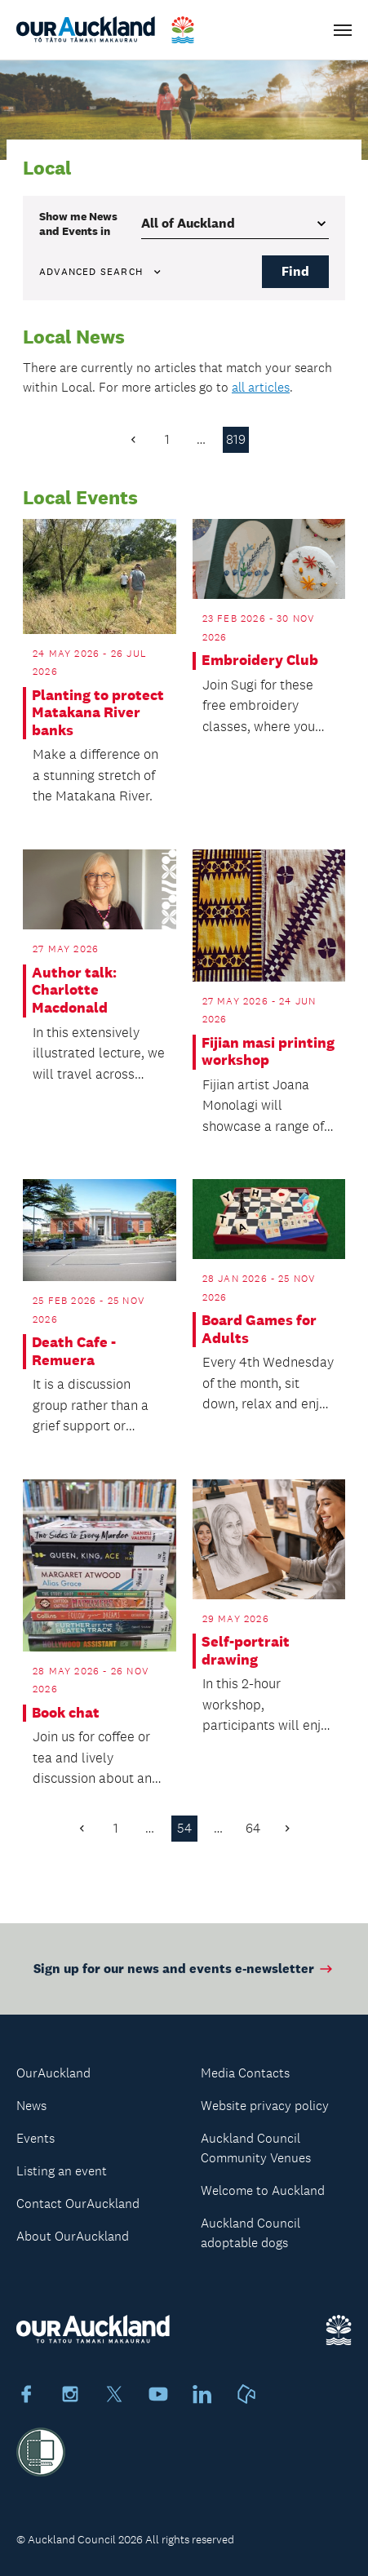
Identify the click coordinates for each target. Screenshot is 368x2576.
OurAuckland (53, 2073)
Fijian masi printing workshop (268, 1052)
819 (236, 439)
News (31, 2105)
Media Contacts (245, 2073)
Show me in (78, 223)
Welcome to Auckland (263, 2190)
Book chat (66, 1713)
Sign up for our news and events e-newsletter (184, 1978)
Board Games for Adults (259, 1329)
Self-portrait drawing (246, 1651)
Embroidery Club (260, 660)
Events (35, 2138)
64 (253, 1828)
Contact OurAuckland (78, 2203)
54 (184, 1828)
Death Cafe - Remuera (74, 1351)
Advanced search (101, 271)
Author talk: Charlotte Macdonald (74, 990)
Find (295, 271)
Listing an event (61, 2170)
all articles (261, 387)
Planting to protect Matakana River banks (98, 713)
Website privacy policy (265, 2105)
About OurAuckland (72, 2236)
